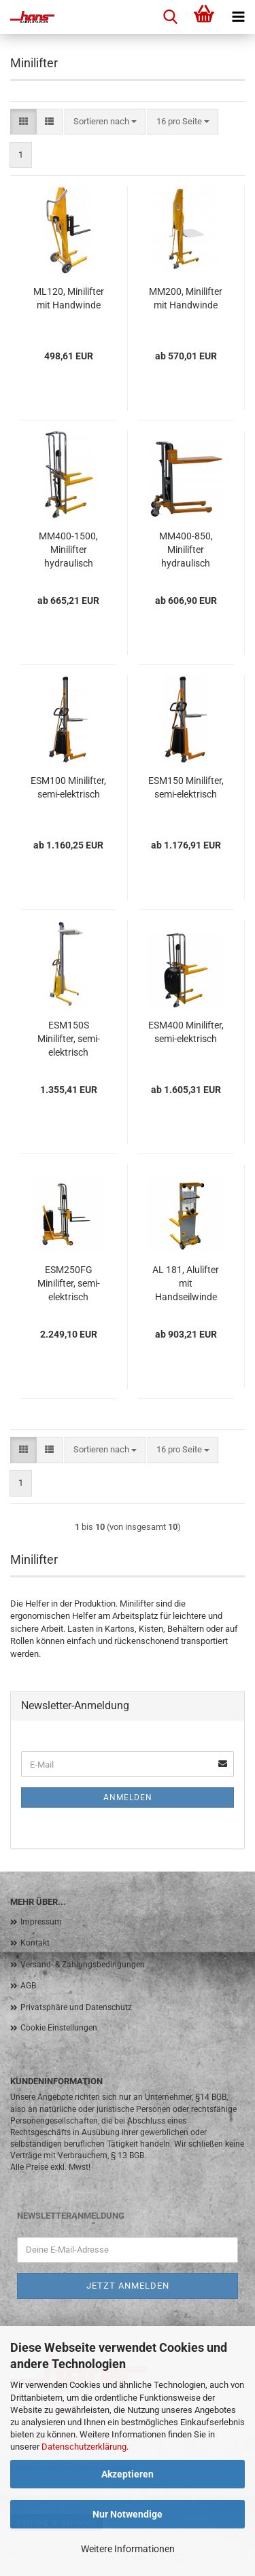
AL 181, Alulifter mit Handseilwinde (185, 1283)
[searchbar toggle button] (170, 17)
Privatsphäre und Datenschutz (76, 2007)
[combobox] (105, 122)
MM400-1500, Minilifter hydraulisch (68, 550)
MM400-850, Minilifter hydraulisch (186, 550)
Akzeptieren (127, 2474)
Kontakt (35, 1943)
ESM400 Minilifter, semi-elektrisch (186, 1032)
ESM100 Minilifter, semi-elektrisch (68, 787)
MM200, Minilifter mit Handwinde (185, 298)
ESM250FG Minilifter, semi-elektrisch (68, 1283)
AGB (28, 1985)
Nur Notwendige (127, 2514)
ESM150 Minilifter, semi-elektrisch (186, 787)
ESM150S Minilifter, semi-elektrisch (68, 1039)
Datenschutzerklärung (83, 2446)
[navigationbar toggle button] (238, 17)
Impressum (41, 1922)
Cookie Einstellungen (58, 2028)
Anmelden (127, 1797)
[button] (23, 122)
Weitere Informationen (128, 2548)
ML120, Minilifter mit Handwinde (68, 298)
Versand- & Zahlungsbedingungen (82, 1964)
